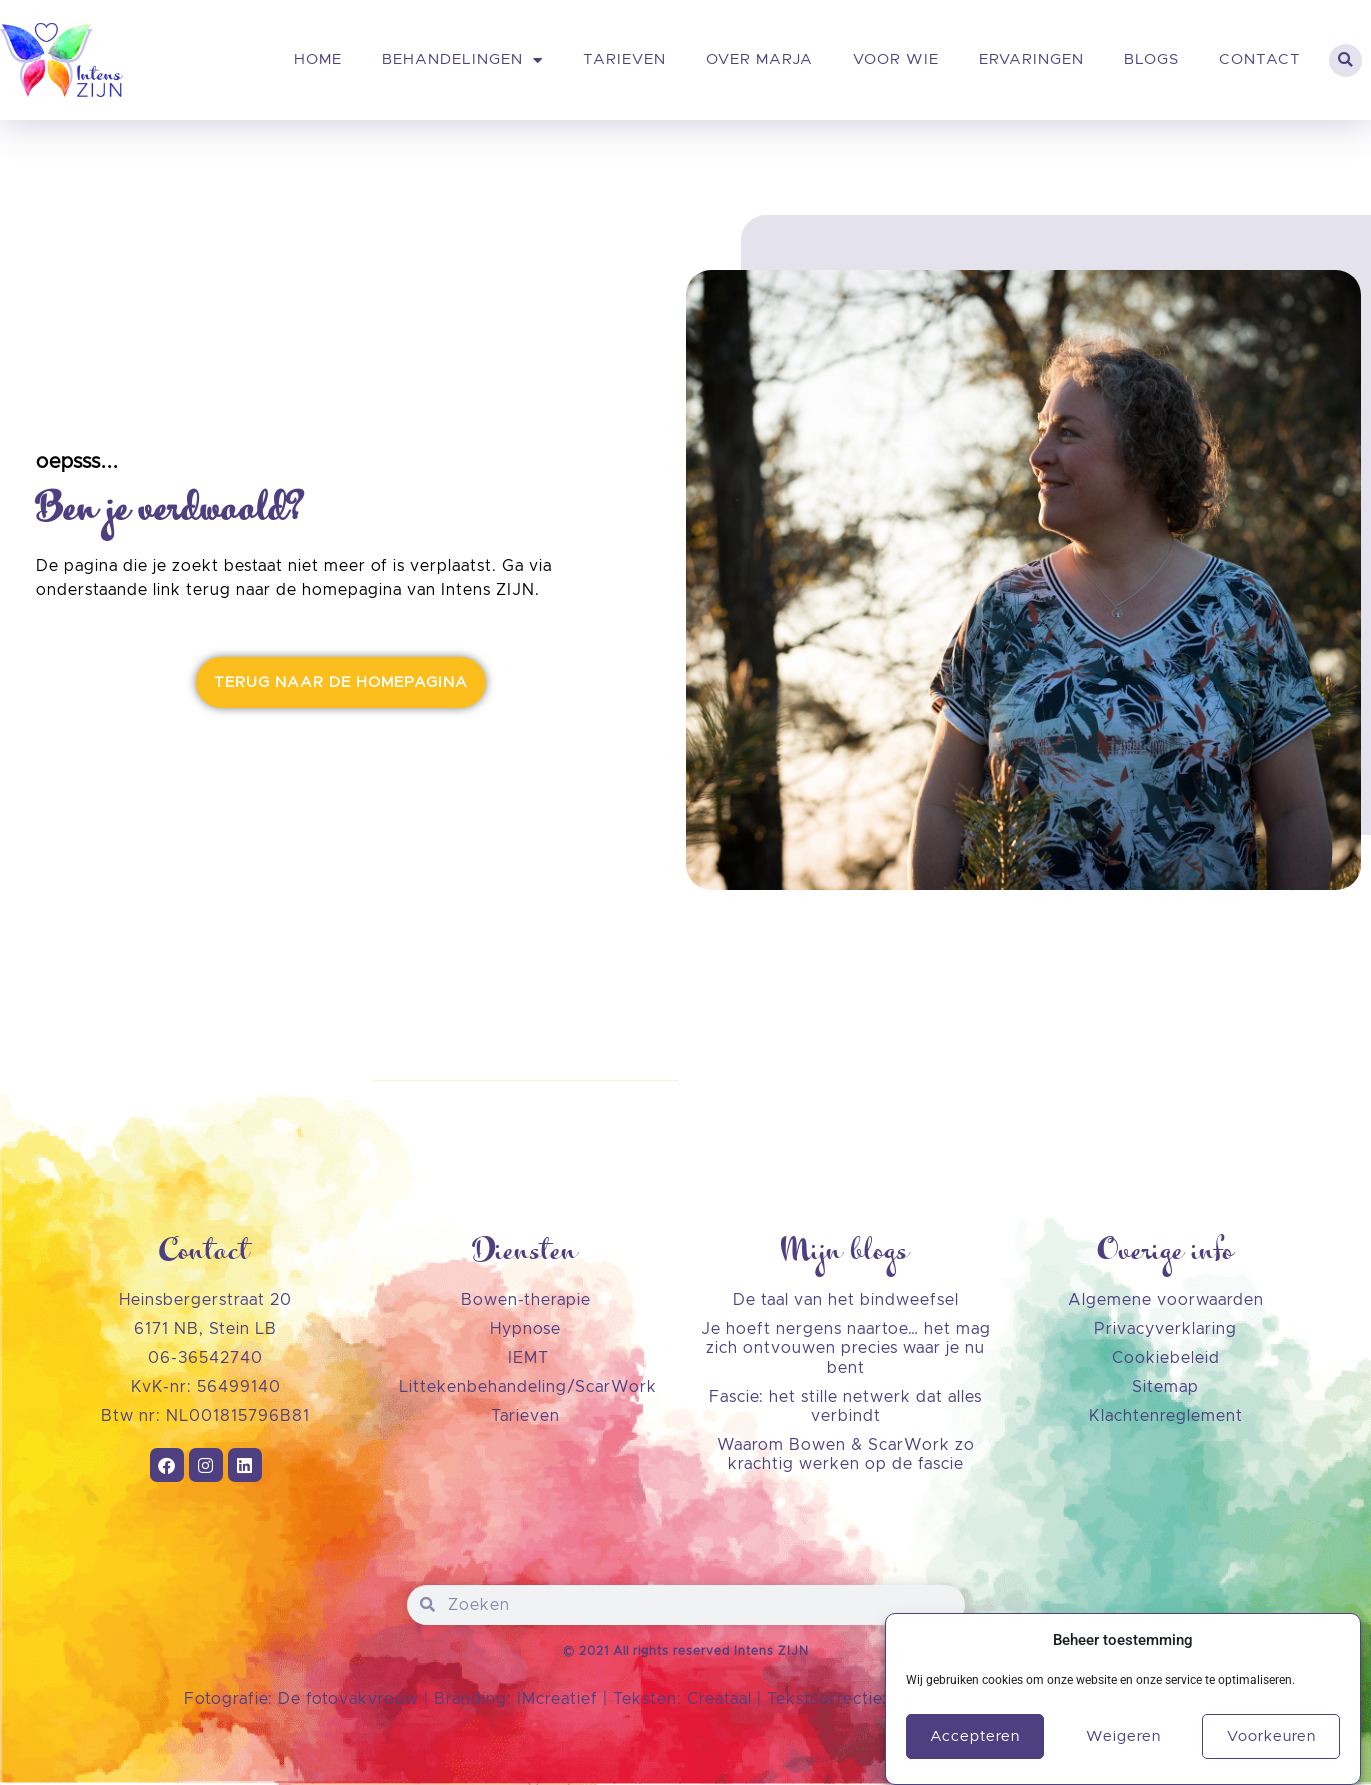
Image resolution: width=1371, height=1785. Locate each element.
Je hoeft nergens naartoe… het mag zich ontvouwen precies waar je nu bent (846, 1348)
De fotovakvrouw (348, 1699)
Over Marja (759, 59)
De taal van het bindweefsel (846, 1300)
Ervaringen (1031, 59)
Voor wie (896, 59)
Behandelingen (462, 60)
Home (318, 59)
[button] (1345, 60)
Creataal (722, 1699)
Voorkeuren (1271, 1745)
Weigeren (1123, 1745)
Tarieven (624, 59)
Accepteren (975, 1745)
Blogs (1151, 59)
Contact (1260, 59)
